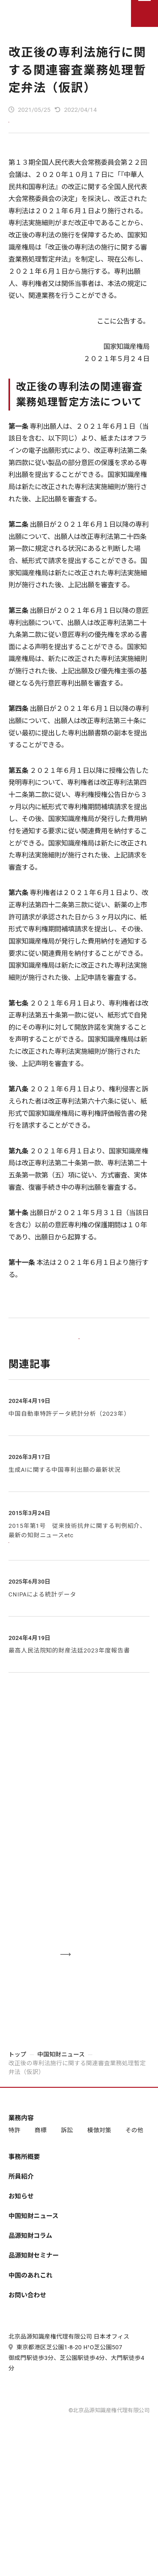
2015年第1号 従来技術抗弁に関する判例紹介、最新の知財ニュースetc (77, 1555)
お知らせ (21, 2248)
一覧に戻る (79, 1354)
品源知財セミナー (33, 2307)
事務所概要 (24, 2209)
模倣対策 (99, 2182)
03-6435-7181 (79, 1899)
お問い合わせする (92, 1997)
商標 (40, 2182)
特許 (14, 2182)
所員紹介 (21, 2228)
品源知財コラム (30, 2288)
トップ (17, 2106)
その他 (134, 2182)
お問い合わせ (27, 2347)
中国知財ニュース (61, 2106)
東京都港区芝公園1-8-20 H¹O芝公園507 (65, 2418)
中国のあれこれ (30, 2327)
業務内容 (21, 2170)
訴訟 (67, 2182)
